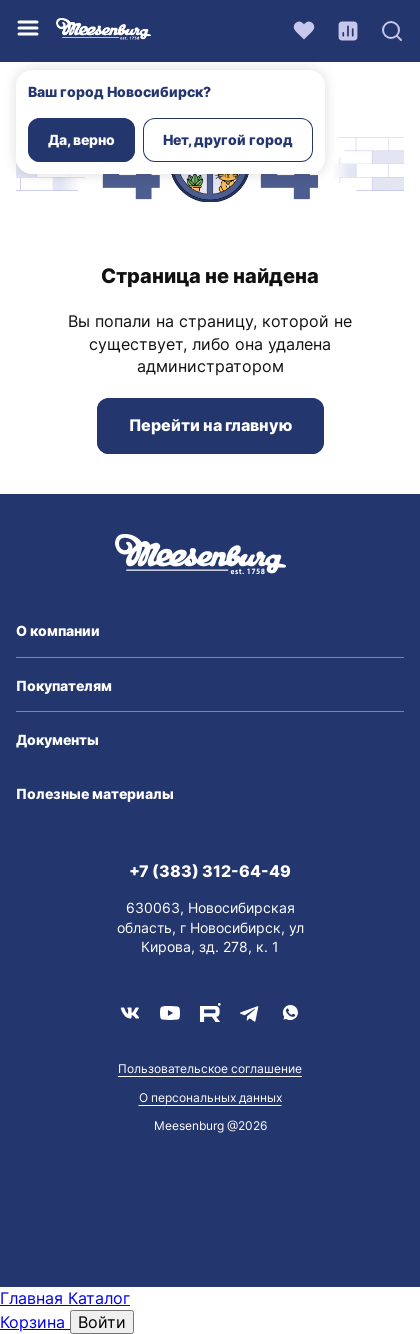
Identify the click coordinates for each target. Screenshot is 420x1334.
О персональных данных (210, 1097)
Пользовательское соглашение (210, 1068)
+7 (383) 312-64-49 (210, 871)
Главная (34, 1298)
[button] (210, 631)
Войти (102, 1322)
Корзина (35, 1322)
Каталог (99, 1298)
